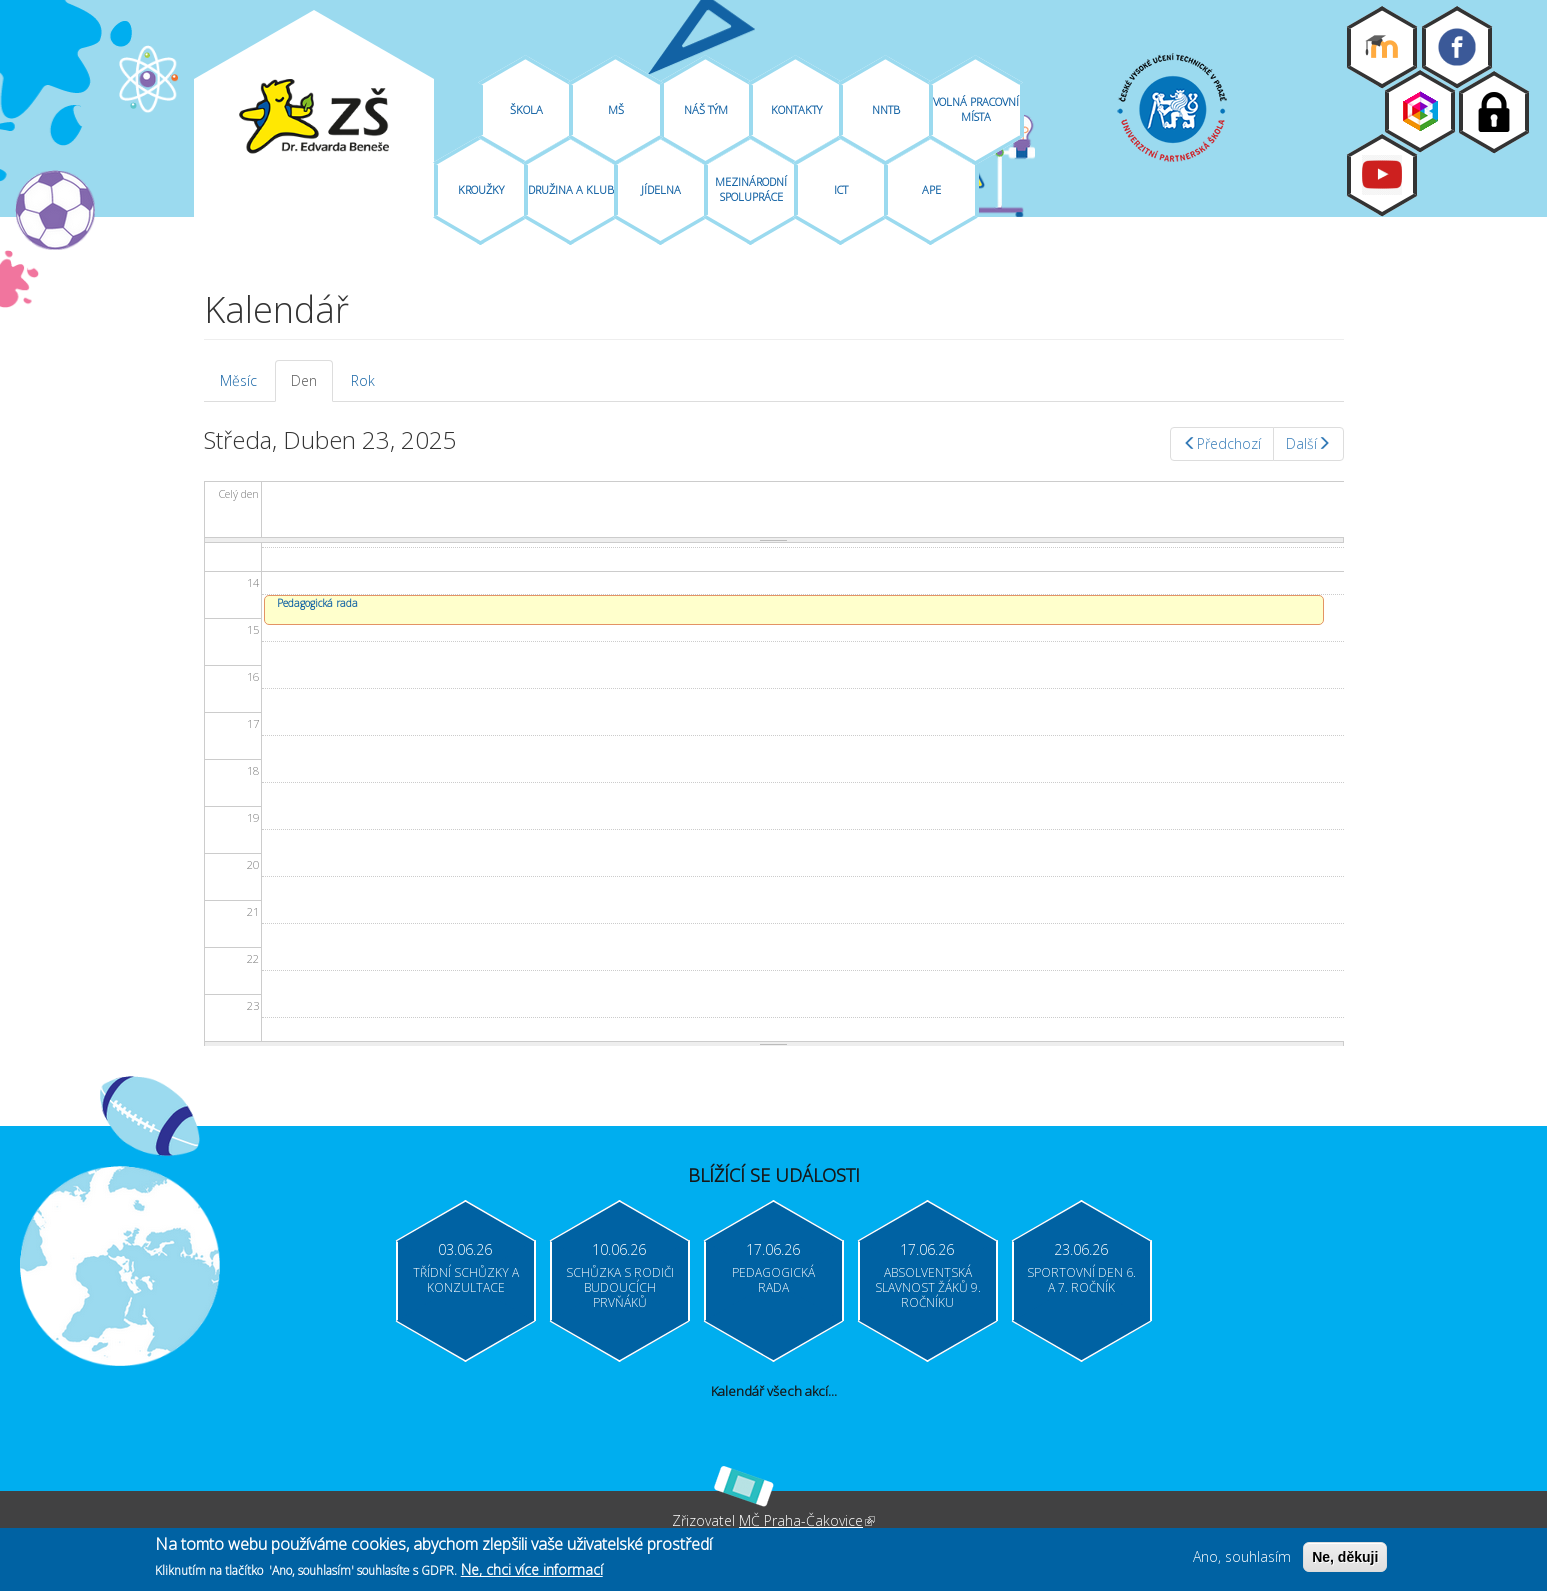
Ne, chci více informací (532, 1571)
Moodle (1382, 47)
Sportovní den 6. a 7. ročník (1081, 1280)
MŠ (616, 109)
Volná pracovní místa (976, 109)
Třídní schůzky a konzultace (466, 1280)
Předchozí (1222, 443)
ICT (841, 189)
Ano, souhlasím (1242, 1558)
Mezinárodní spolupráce (751, 189)
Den (312, 386)
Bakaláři (1420, 111)
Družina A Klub (571, 189)
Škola (526, 109)
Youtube (1382, 175)
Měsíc (238, 380)
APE (931, 189)
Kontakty (796, 109)
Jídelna (661, 189)
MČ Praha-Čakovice (807, 1520)
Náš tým (706, 109)
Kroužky (481, 189)
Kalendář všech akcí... (774, 1391)
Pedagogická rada (317, 603)
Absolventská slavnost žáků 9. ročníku (928, 1287)
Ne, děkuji (1345, 1559)
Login (1494, 112)
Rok (363, 380)
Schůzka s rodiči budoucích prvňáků (620, 1287)
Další (1308, 443)
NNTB (886, 109)
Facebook (1457, 47)
